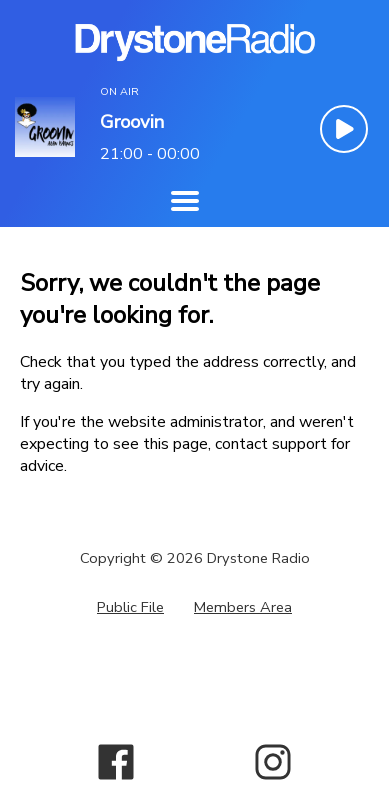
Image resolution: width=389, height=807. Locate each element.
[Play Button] (344, 129)
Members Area (243, 607)
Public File (130, 607)
